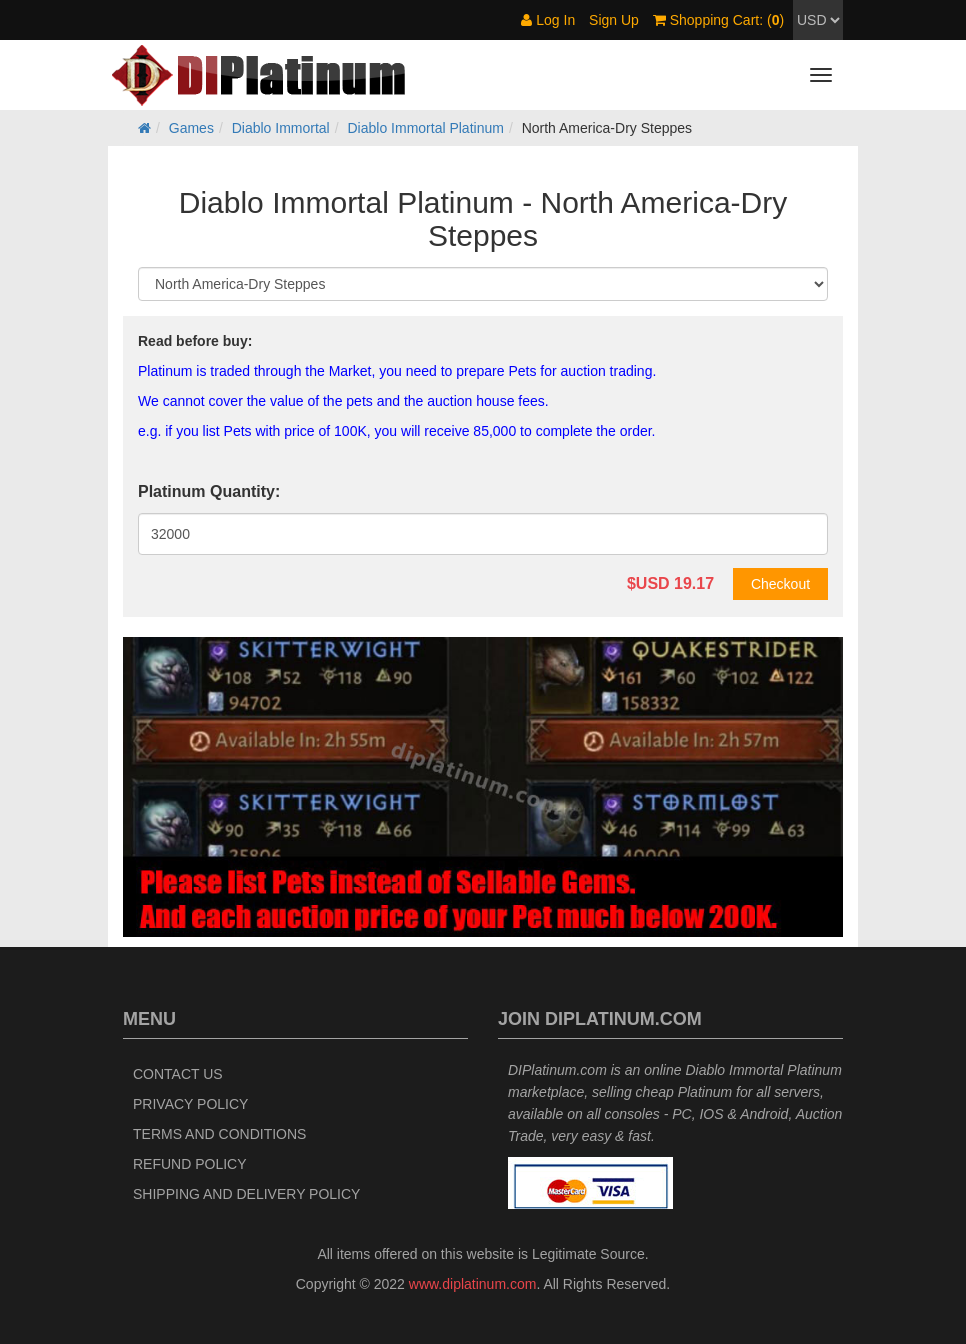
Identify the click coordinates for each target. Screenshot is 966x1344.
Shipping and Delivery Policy (246, 1194)
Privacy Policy (190, 1104)
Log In (548, 20)
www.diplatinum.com (473, 1284)
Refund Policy (190, 1164)
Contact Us (178, 1074)
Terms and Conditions (219, 1134)
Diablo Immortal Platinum (426, 128)
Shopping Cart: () (718, 20)
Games (191, 128)
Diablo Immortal (281, 128)
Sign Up (614, 20)
